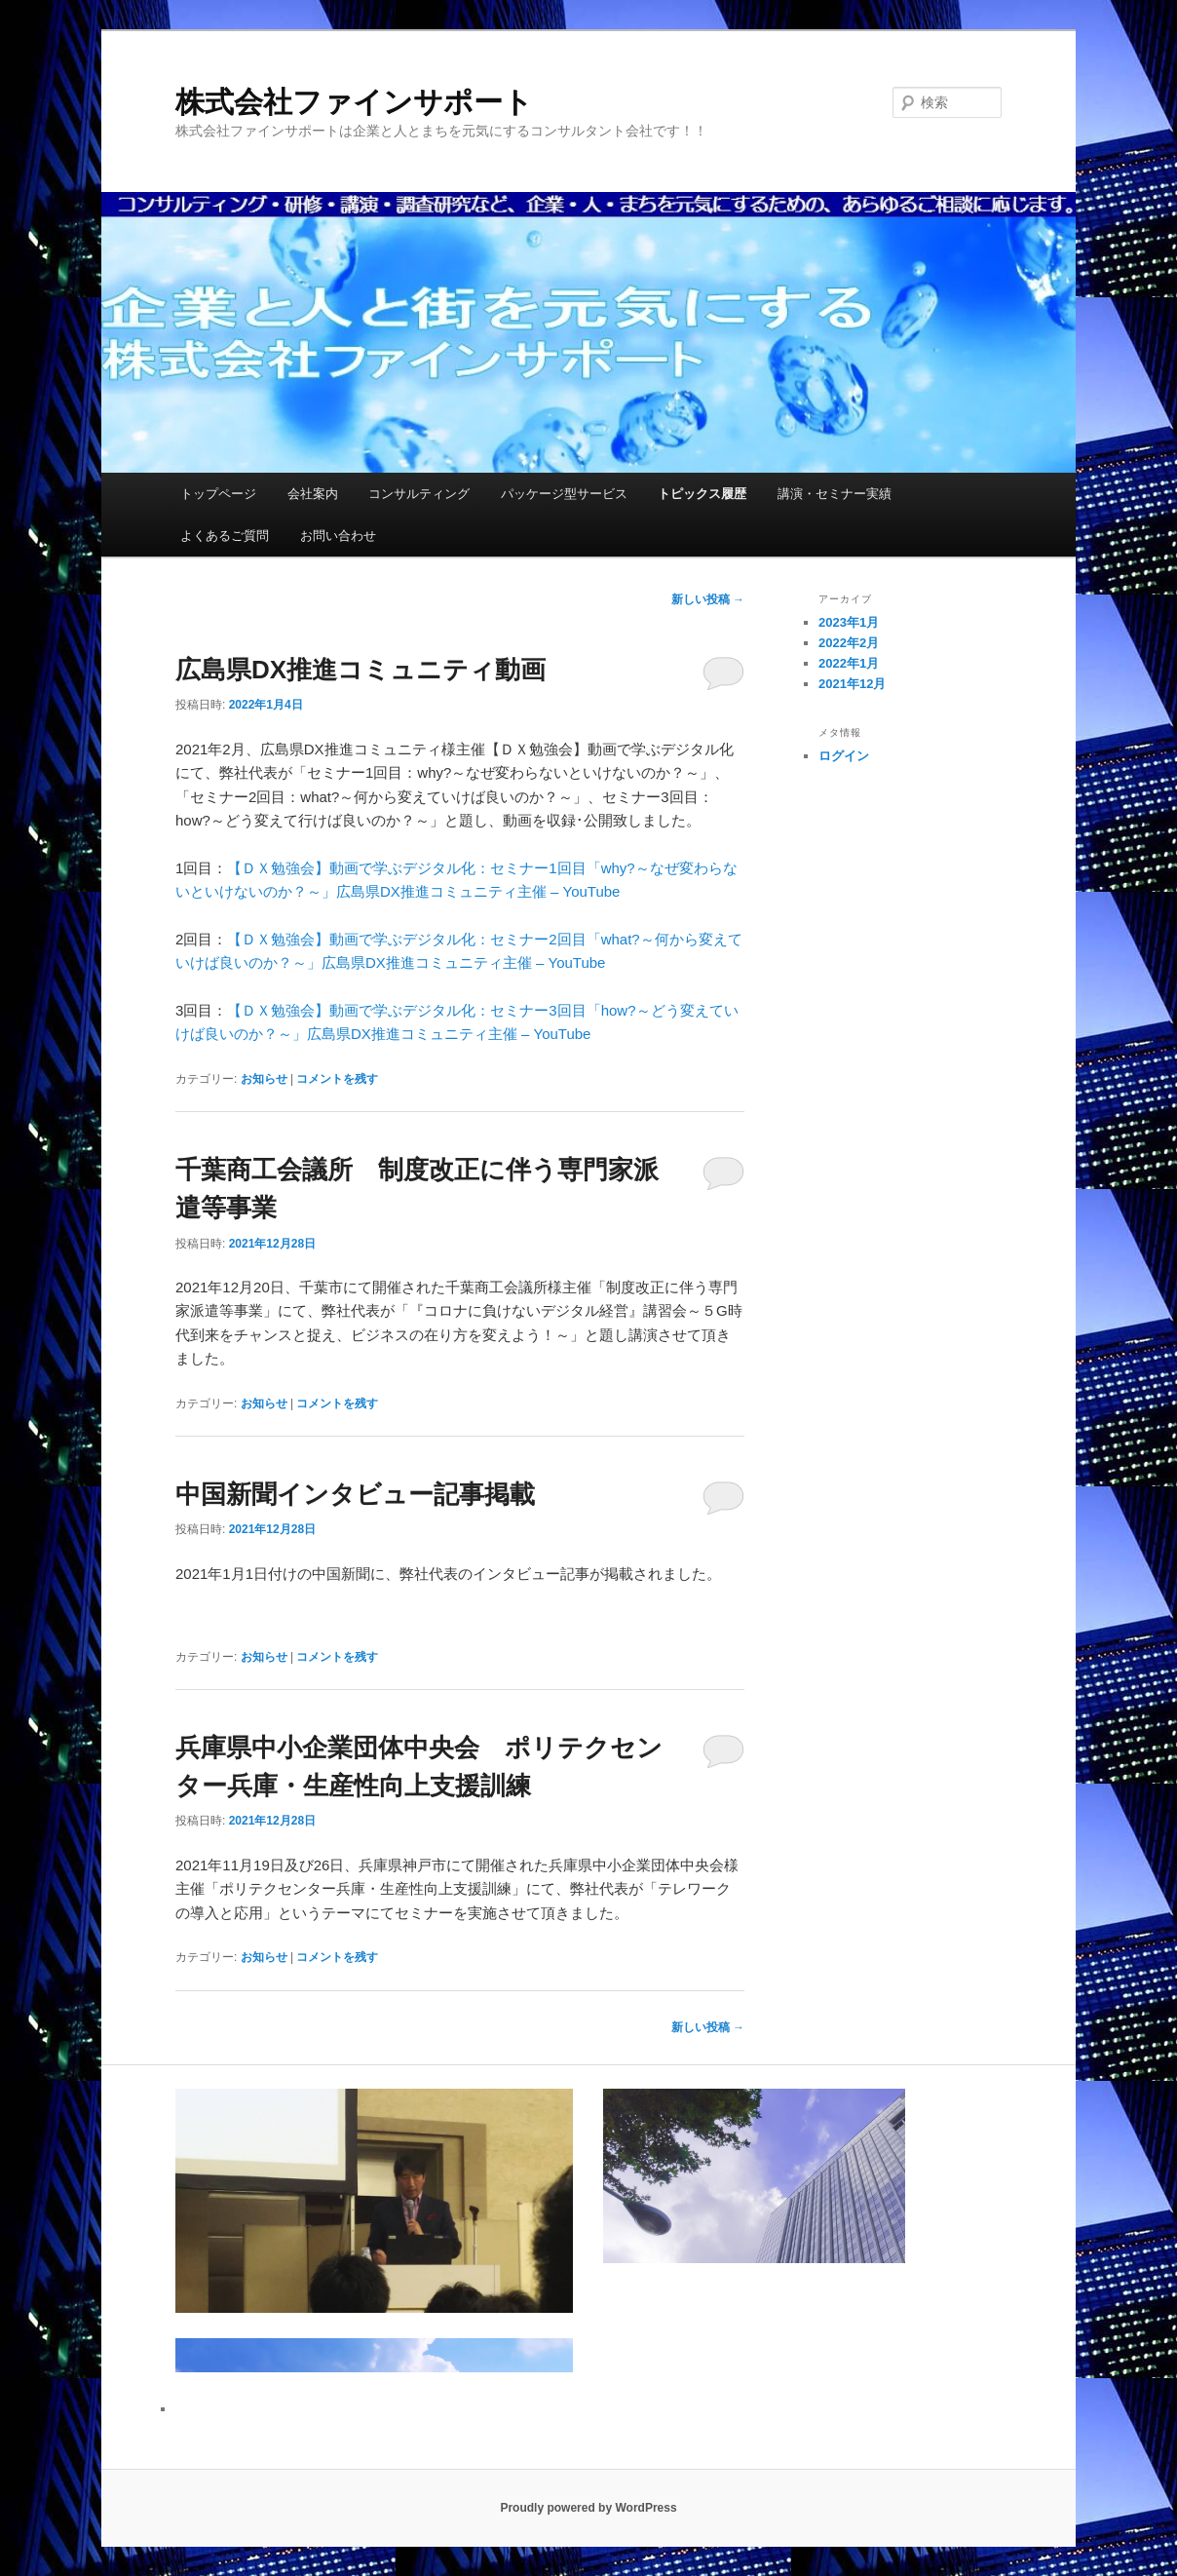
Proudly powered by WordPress (588, 2508)
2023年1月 (848, 622)
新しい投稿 (707, 599)
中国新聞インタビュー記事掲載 (355, 1494)
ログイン (843, 756)
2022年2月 (848, 642)
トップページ (218, 493)
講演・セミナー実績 (835, 493)
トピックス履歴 (702, 493)
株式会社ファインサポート (354, 102)
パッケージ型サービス (564, 493)
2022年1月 (848, 663)
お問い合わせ (338, 535)
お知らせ (264, 1079)
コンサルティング (419, 493)
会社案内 (312, 493)
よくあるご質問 (224, 535)
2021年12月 (852, 683)
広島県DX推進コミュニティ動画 (360, 669)
